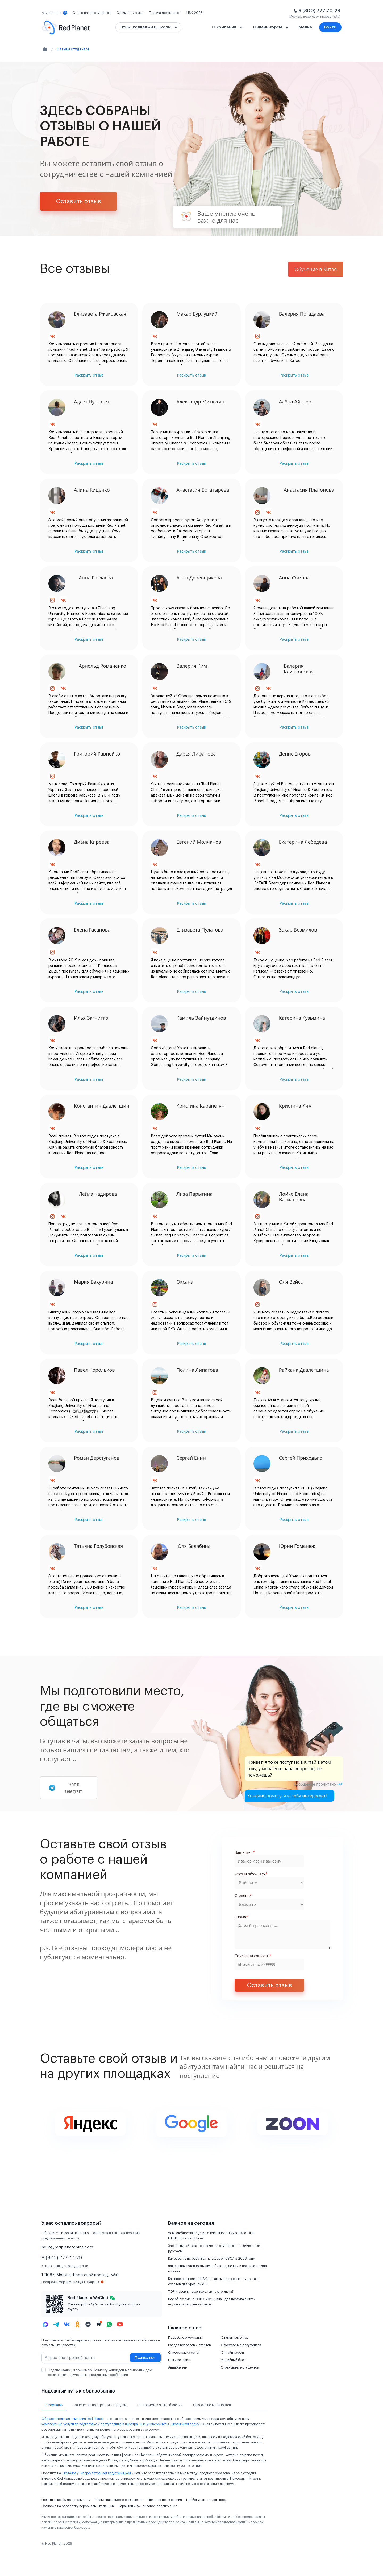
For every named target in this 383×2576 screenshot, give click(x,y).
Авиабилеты (178, 2367)
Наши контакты (180, 2360)
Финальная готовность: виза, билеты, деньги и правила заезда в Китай (217, 2268)
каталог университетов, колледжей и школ (97, 2473)
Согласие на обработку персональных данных (78, 2506)
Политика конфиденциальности (66, 2499)
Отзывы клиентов (235, 2337)
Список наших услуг (184, 2352)
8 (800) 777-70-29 (319, 10)
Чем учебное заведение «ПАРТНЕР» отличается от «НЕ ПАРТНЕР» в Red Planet (211, 2235)
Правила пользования (165, 2499)
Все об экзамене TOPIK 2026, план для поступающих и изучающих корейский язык (212, 2301)
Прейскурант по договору (206, 2499)
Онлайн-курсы (232, 2352)
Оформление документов (241, 2345)
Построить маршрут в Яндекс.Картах (72, 2282)
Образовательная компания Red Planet (72, 2418)
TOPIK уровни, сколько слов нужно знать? (201, 2291)
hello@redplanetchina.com (67, 2247)
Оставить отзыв (78, 201)
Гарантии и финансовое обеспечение (148, 2506)
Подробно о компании (185, 2337)
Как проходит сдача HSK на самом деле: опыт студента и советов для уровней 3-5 (213, 2281)
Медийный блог (233, 2360)
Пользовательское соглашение (119, 2499)
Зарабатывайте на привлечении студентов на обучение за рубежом (214, 2248)
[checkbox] (43, 2370)
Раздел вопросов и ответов (189, 2345)
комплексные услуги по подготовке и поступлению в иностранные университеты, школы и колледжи (120, 2424)
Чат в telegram (66, 1787)
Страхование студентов (240, 2367)
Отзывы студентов (72, 49)
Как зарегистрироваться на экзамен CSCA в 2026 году (211, 2258)
